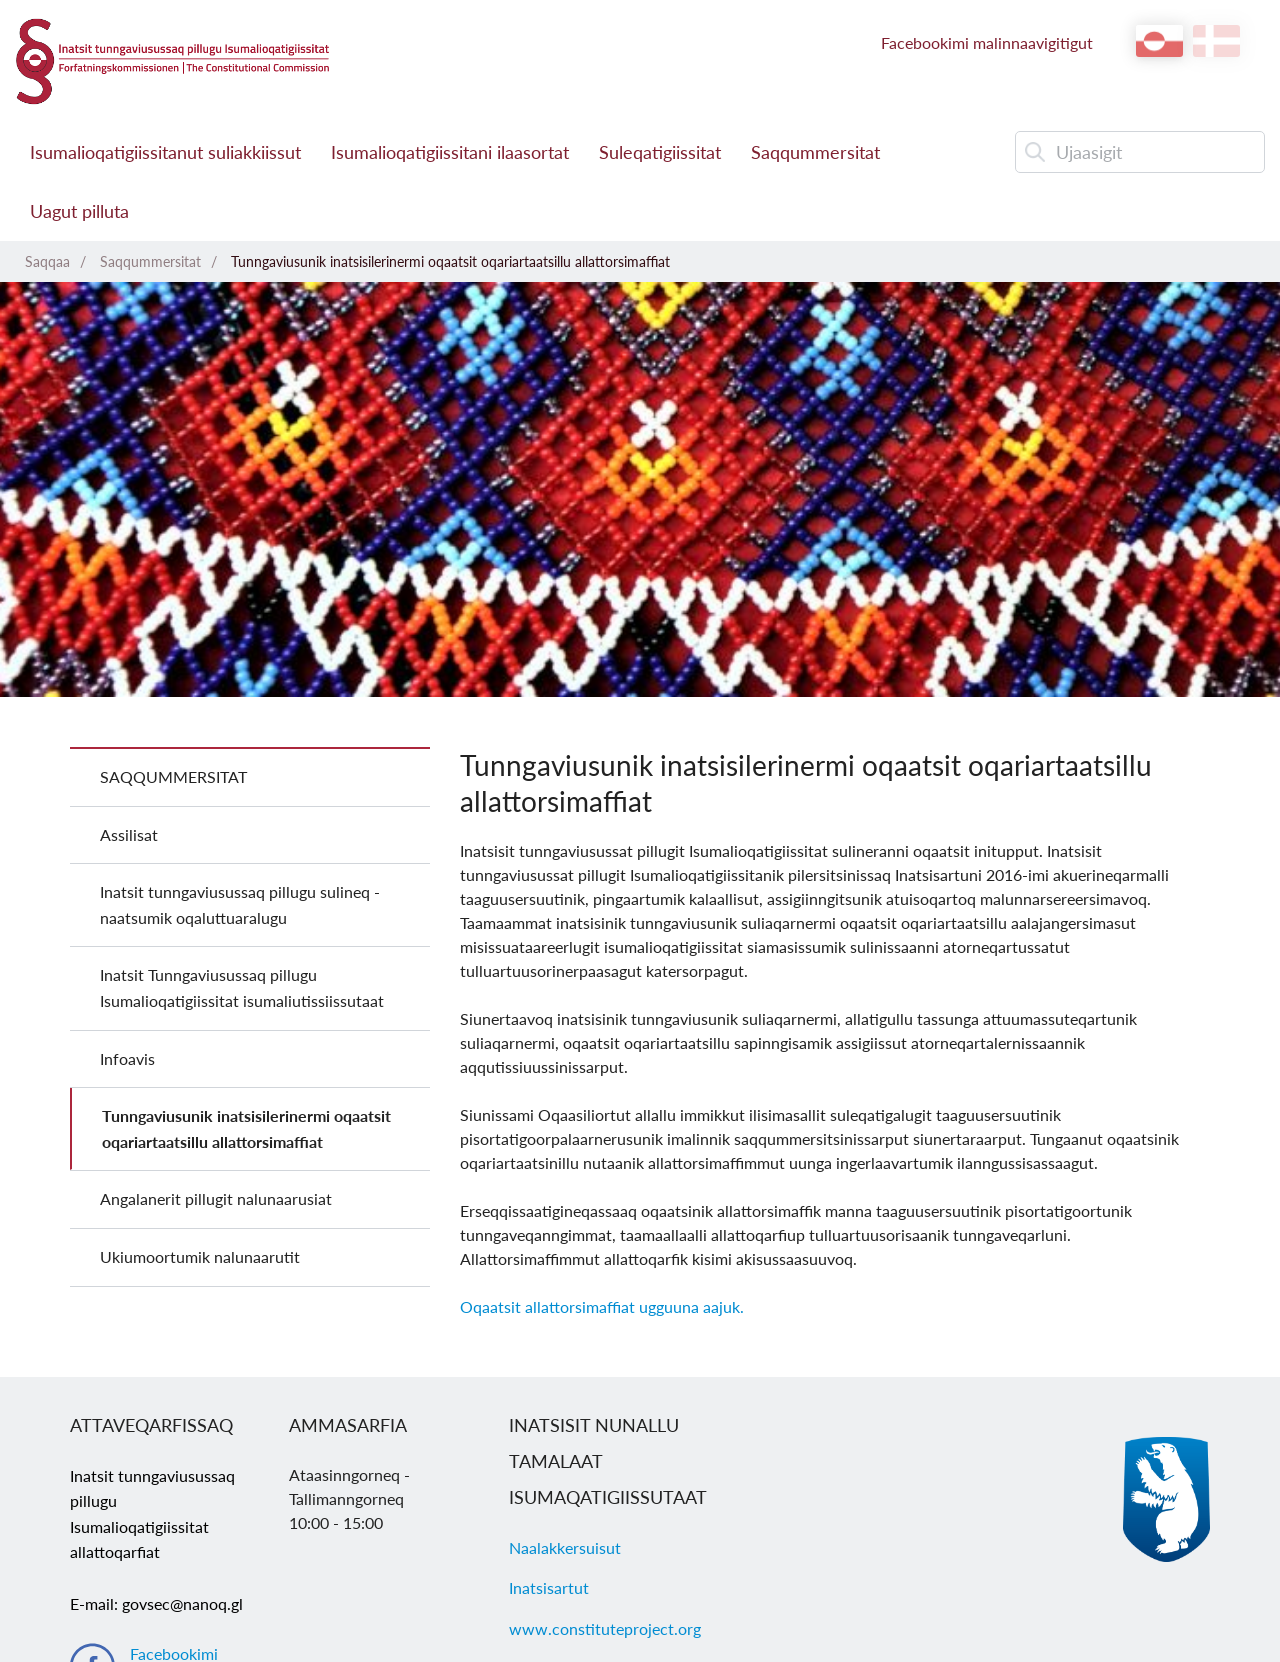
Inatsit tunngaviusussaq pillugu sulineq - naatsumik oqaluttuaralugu (240, 904)
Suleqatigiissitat (660, 152)
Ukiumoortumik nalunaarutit (200, 1256)
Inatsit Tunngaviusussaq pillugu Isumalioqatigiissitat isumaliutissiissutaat (242, 987)
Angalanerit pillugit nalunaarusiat (216, 1198)
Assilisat (129, 834)
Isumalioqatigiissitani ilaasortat (450, 152)
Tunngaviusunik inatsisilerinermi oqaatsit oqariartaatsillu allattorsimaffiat (450, 261)
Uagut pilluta (79, 211)
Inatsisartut (549, 1587)
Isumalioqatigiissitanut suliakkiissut (165, 152)
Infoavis (127, 1058)
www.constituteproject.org (605, 1628)
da (1216, 41)
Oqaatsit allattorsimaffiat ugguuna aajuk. (602, 1306)
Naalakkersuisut (565, 1547)
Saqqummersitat (815, 152)
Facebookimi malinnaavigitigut (987, 42)
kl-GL (1159, 41)
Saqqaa (47, 261)
